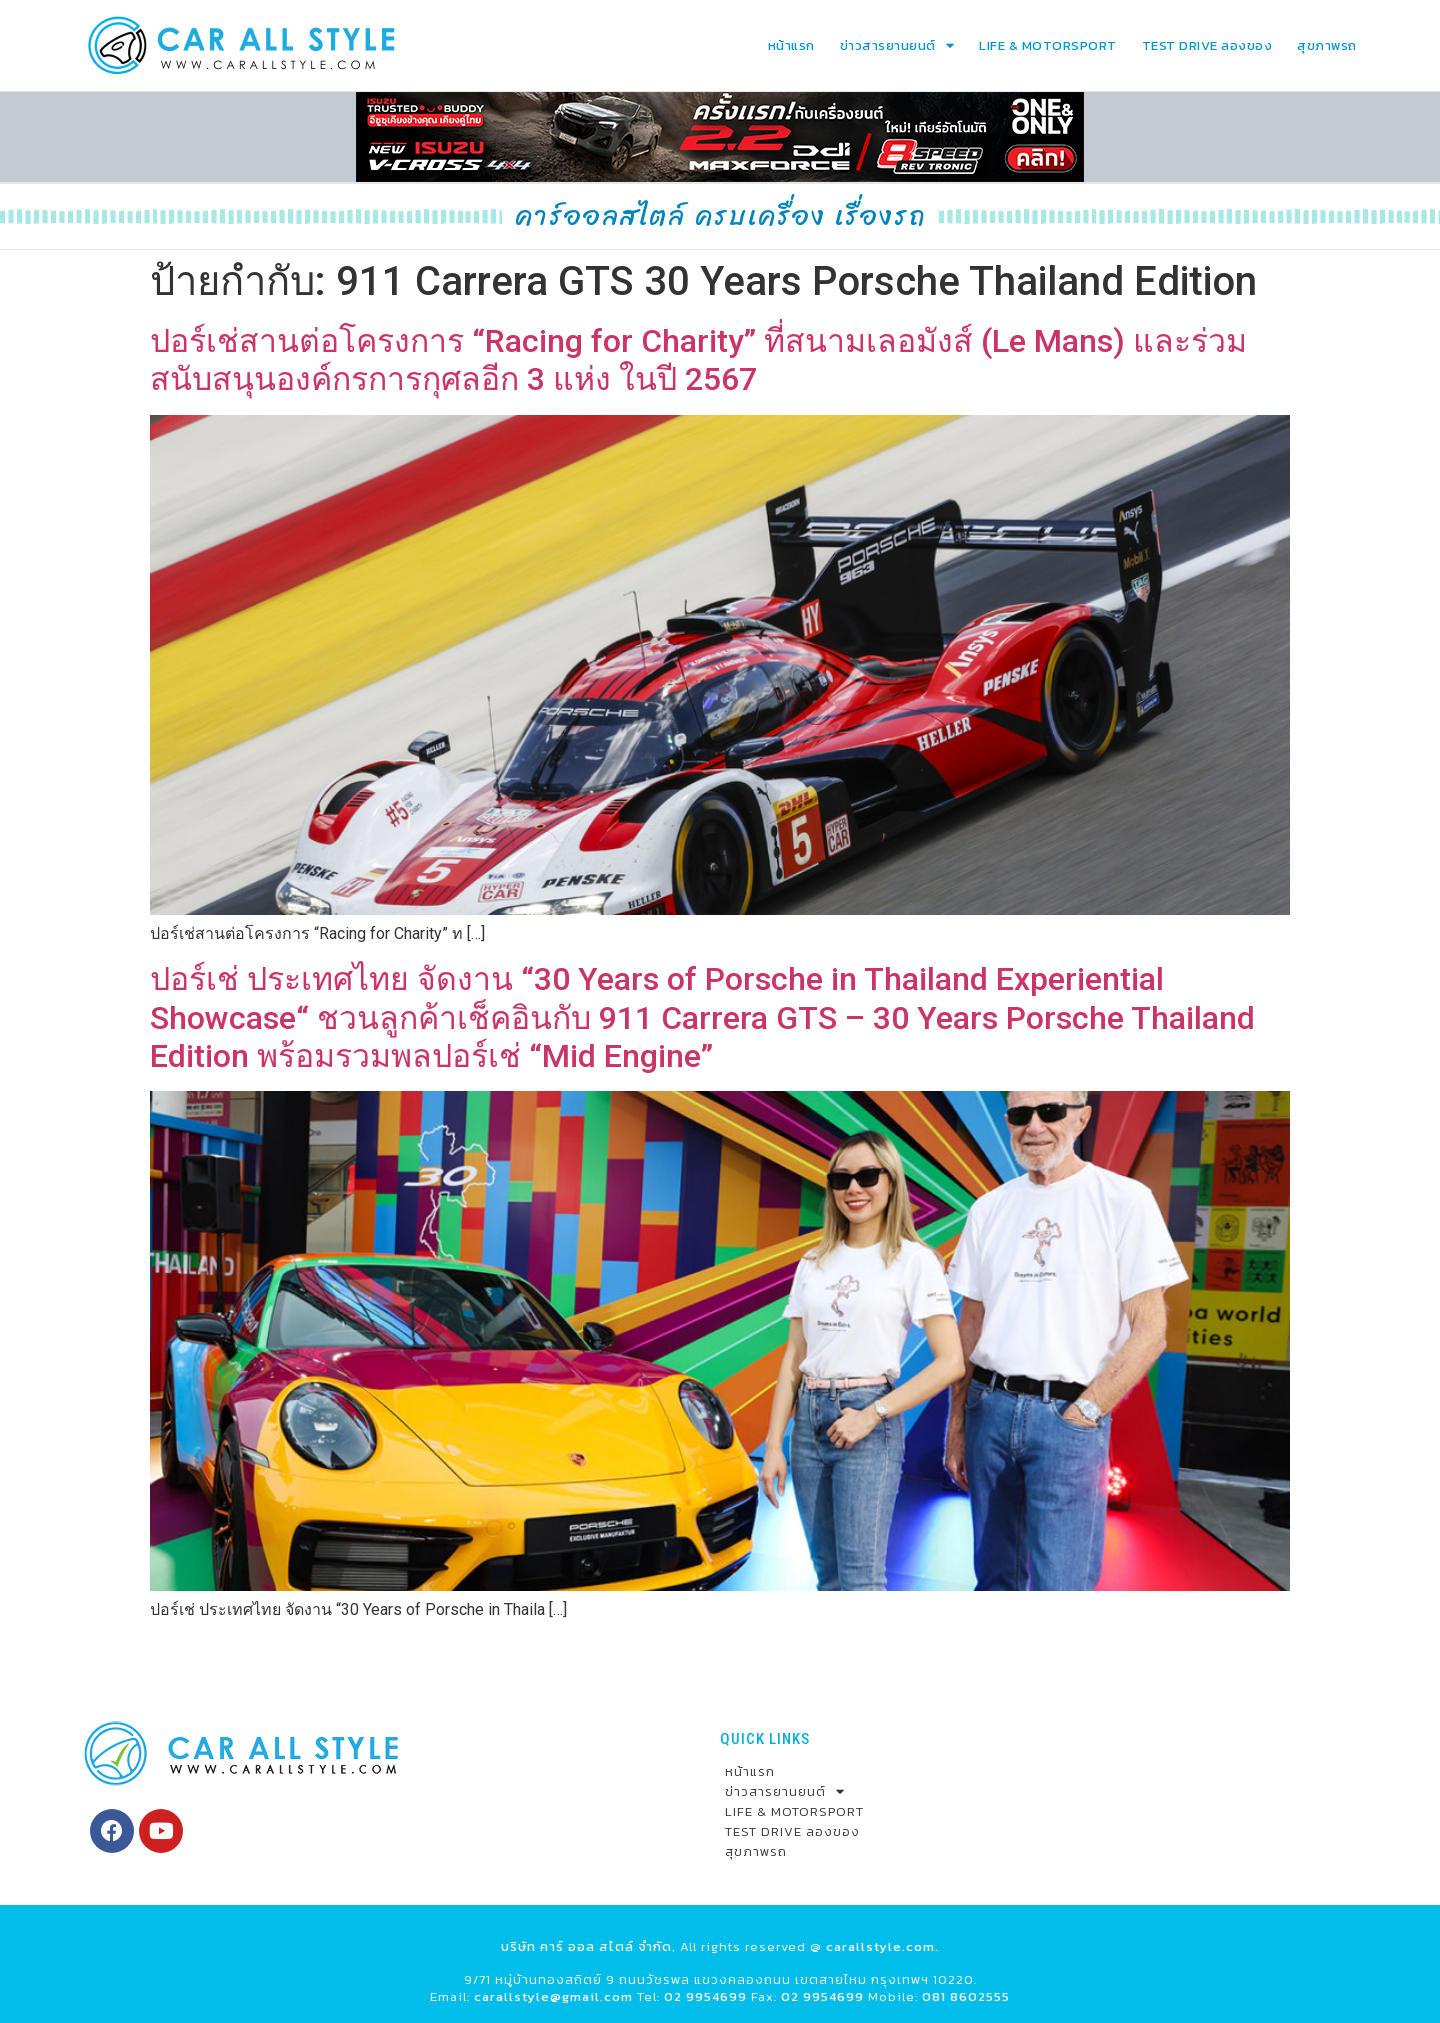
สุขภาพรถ (1327, 45)
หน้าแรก (791, 45)
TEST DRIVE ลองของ (1207, 45)
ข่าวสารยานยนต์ (897, 45)
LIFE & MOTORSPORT (1048, 45)
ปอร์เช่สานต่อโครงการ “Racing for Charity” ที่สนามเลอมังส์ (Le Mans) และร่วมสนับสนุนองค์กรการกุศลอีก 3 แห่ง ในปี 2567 (698, 360)
